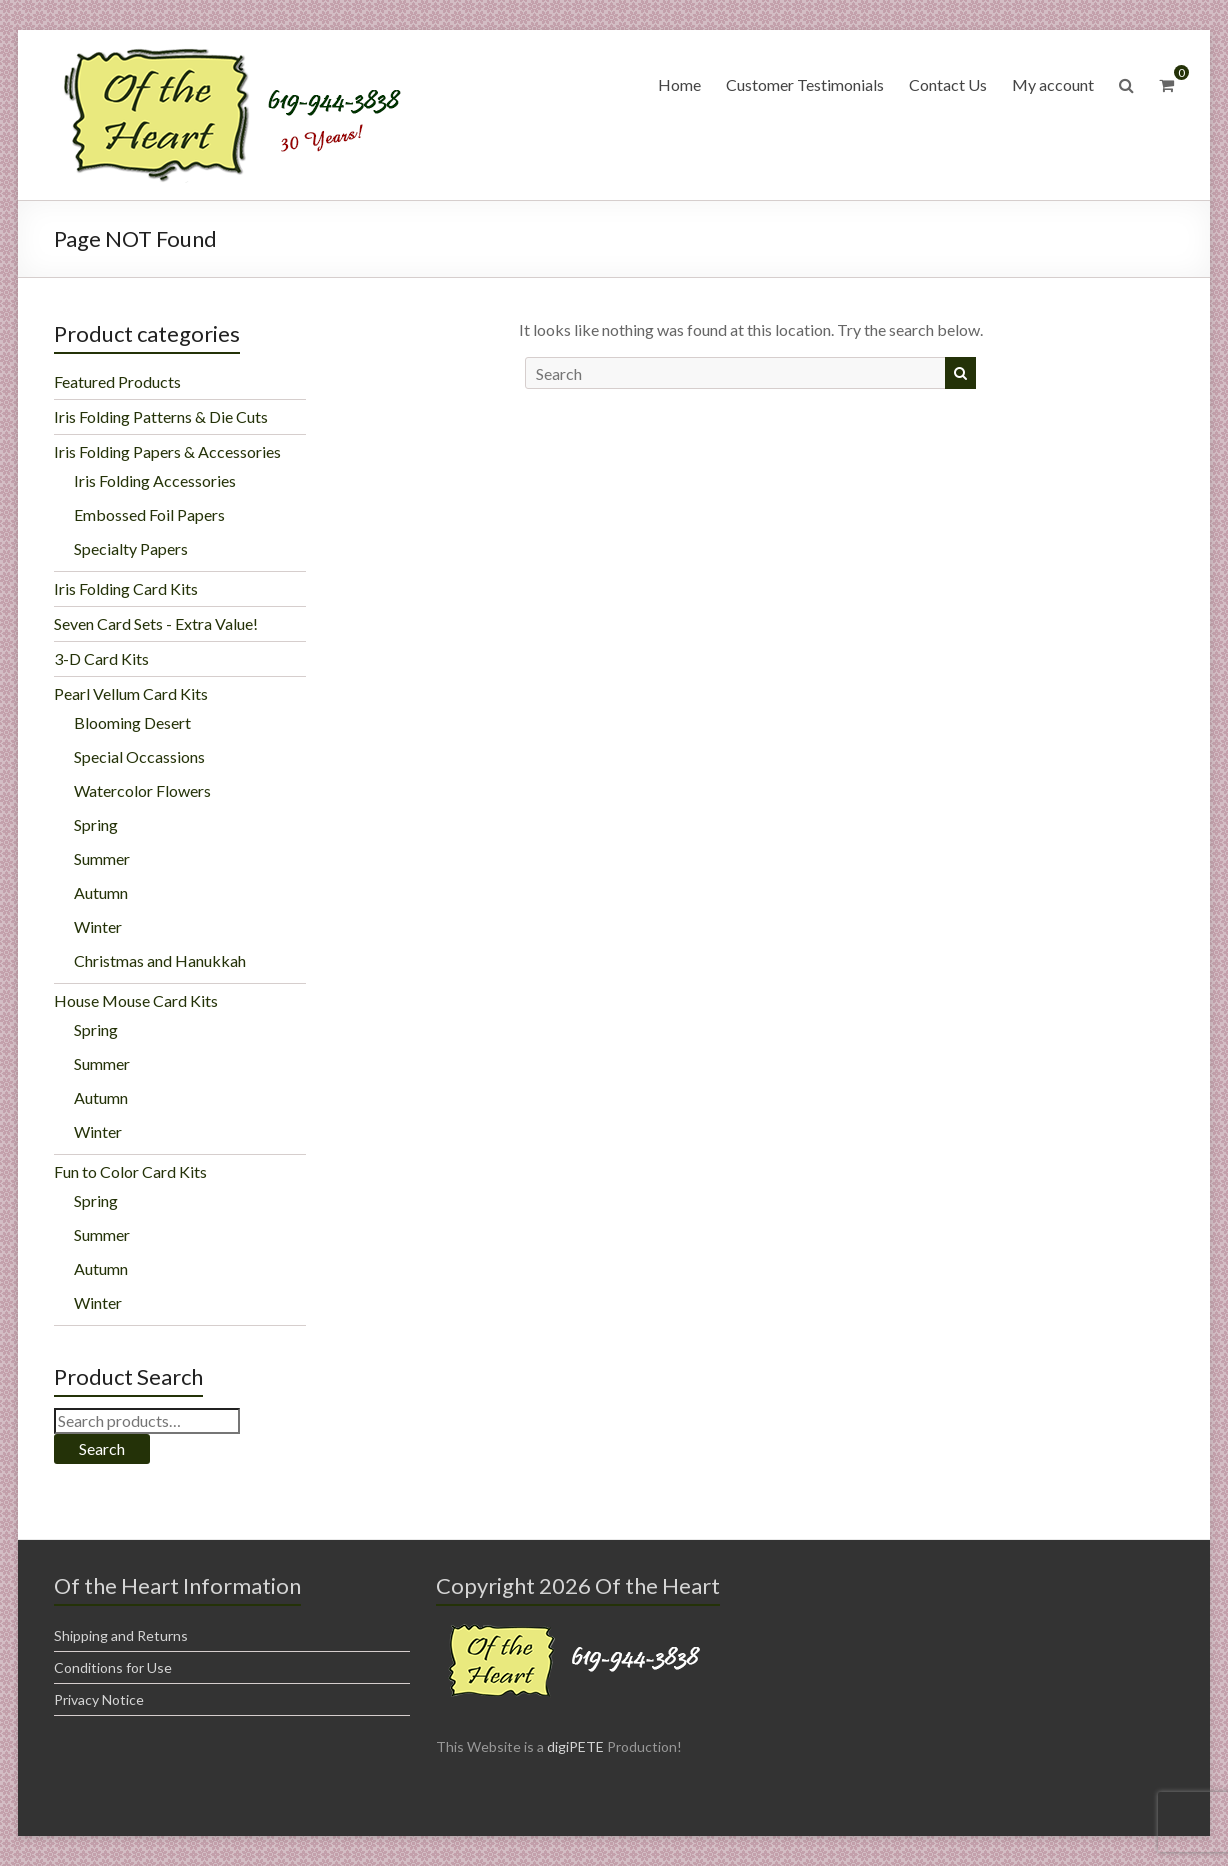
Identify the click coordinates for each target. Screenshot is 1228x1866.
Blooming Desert (132, 722)
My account (1053, 84)
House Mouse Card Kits (136, 1000)
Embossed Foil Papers (149, 514)
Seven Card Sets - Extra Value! (156, 623)
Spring (96, 824)
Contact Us (948, 84)
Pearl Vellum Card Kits (131, 693)
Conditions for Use (113, 1667)
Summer (102, 858)
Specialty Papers (131, 548)
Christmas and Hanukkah (160, 960)
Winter (98, 926)
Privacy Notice (99, 1699)
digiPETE (575, 1746)
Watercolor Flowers (142, 790)
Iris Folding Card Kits (126, 588)
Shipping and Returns (121, 1635)
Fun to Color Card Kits (130, 1171)
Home (679, 84)
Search (102, 1448)
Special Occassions (139, 756)
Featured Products (117, 381)
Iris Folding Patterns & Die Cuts (161, 416)
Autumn (101, 892)
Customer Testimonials (805, 84)
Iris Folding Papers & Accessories (167, 451)
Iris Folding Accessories (155, 480)
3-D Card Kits (101, 658)
